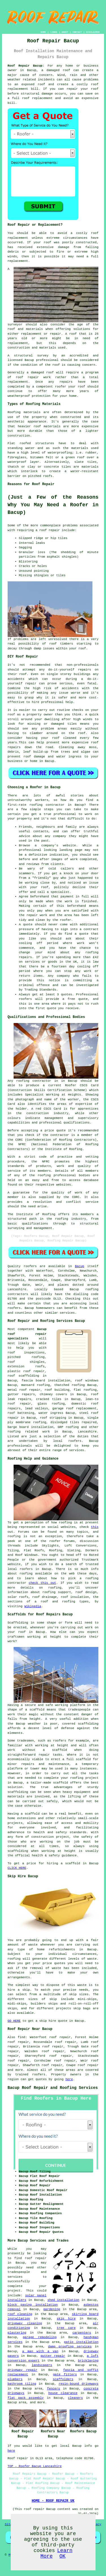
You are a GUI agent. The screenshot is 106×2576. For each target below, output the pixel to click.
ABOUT (65, 32)
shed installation (63, 2300)
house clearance (62, 2393)
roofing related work (29, 1431)
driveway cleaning (25, 2323)
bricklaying (88, 2360)
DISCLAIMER (92, 32)
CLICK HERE (17, 1868)
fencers (53, 2388)
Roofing (14, 412)
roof (73, 334)
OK (62, 2556)
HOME (43, 32)
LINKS (53, 32)
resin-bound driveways (78, 2384)
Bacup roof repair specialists (27, 1334)
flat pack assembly (26, 2398)
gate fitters (65, 2374)
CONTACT (77, 32)
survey (43, 355)
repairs (84, 669)
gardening (51, 2309)
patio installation (81, 2342)
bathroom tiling (22, 2384)
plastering (17, 2332)
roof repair (49, 530)
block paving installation (33, 2304)
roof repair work (33, 377)
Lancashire (87, 1431)
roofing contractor (46, 805)
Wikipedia (32, 1606)
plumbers (15, 2379)
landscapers (42, 2365)
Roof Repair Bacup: (26, 65)
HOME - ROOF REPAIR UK (53, 2501)
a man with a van (40, 2351)
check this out (42, 1583)
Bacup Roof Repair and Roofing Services (53, 2088)
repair (72, 89)
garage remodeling (40, 2337)
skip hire (66, 2318)
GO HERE (14, 2021)
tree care (66, 2328)
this (94, 1527)
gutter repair (52, 2356)
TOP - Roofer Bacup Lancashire (35, 2466)
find (21, 2037)
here (69, 2079)
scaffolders (63, 2379)
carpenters (81, 2332)
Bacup (79, 1266)
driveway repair (22, 2370)
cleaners (75, 2398)
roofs (47, 476)
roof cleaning (20, 2314)
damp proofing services (70, 2346)
